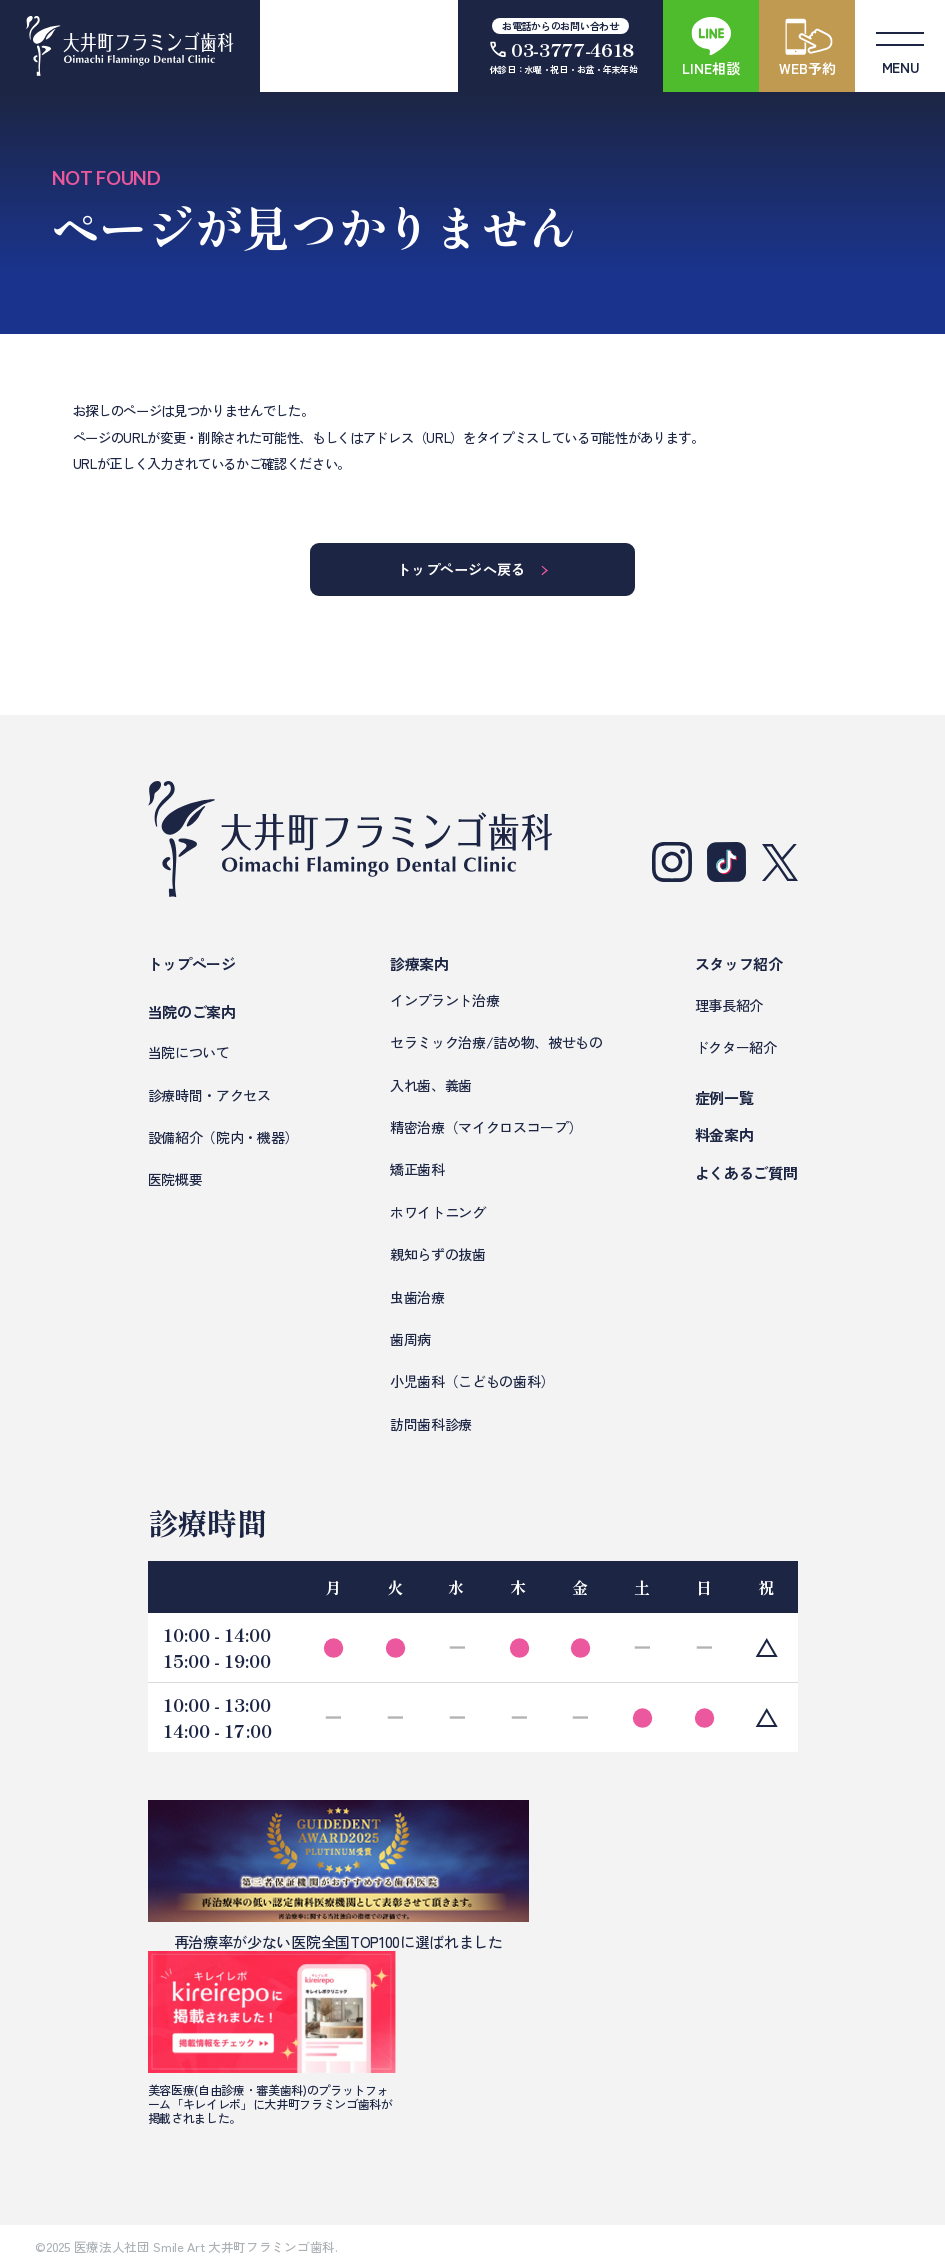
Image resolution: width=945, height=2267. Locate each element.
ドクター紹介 (736, 1047)
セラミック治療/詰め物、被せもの (496, 1042)
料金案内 (724, 1134)
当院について (189, 1052)
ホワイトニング (438, 1212)
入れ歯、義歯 (431, 1085)
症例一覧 (724, 1097)
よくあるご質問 (746, 1172)
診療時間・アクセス (209, 1095)
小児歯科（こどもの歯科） (472, 1381)
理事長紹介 (729, 1005)
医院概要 (175, 1179)
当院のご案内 (192, 1011)
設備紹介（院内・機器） (223, 1137)
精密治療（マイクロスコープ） (486, 1127)
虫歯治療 (417, 1297)
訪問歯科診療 (431, 1424)
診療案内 (419, 963)
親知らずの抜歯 (438, 1254)
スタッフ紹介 (739, 963)
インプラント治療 (444, 1000)
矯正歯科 (417, 1169)
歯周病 (410, 1339)
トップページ (192, 963)
